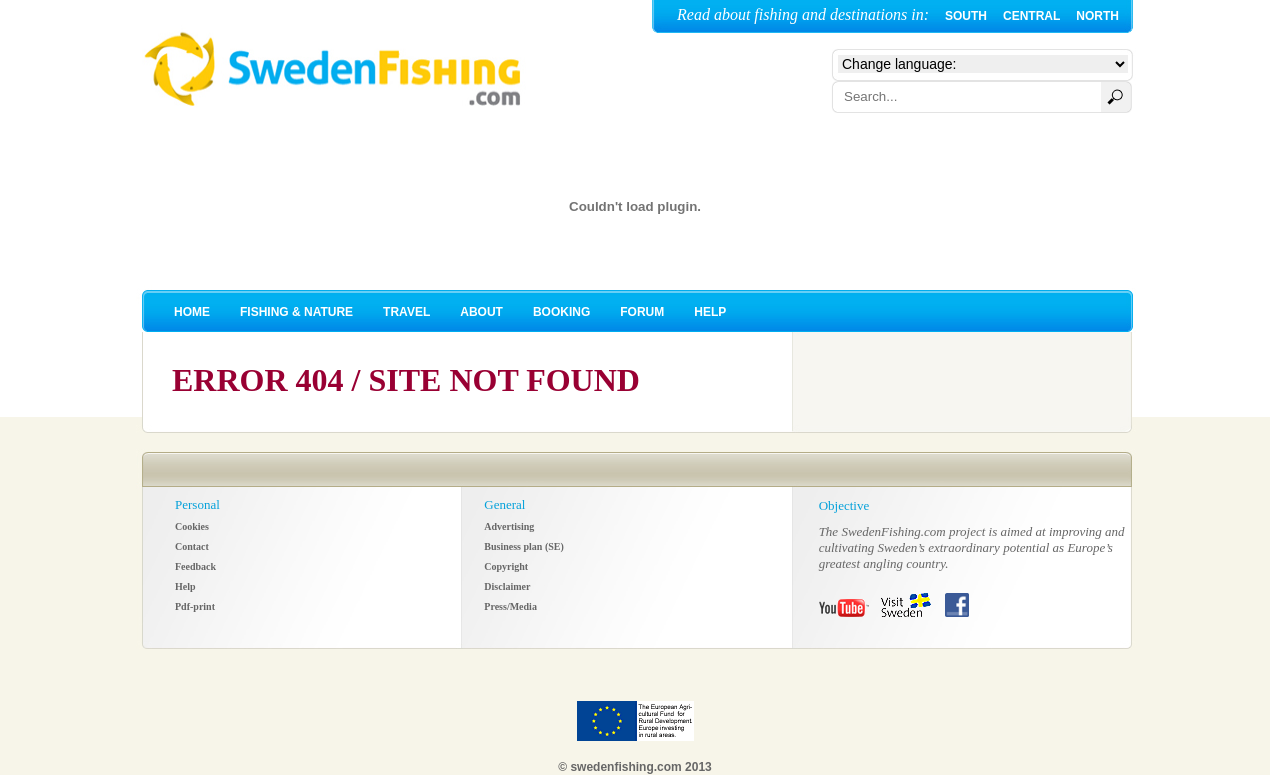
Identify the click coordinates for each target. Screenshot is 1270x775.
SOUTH (966, 16)
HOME (192, 312)
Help (185, 586)
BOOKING (561, 312)
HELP (710, 312)
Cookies (192, 526)
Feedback (195, 566)
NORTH (1097, 16)
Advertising (509, 526)
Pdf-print (195, 606)
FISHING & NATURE (296, 312)
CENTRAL (1031, 16)
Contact (192, 546)
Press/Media (510, 606)
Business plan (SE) (523, 546)
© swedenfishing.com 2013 (635, 767)
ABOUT (481, 312)
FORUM (642, 312)
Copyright (506, 566)
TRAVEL (406, 312)
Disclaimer (507, 586)
